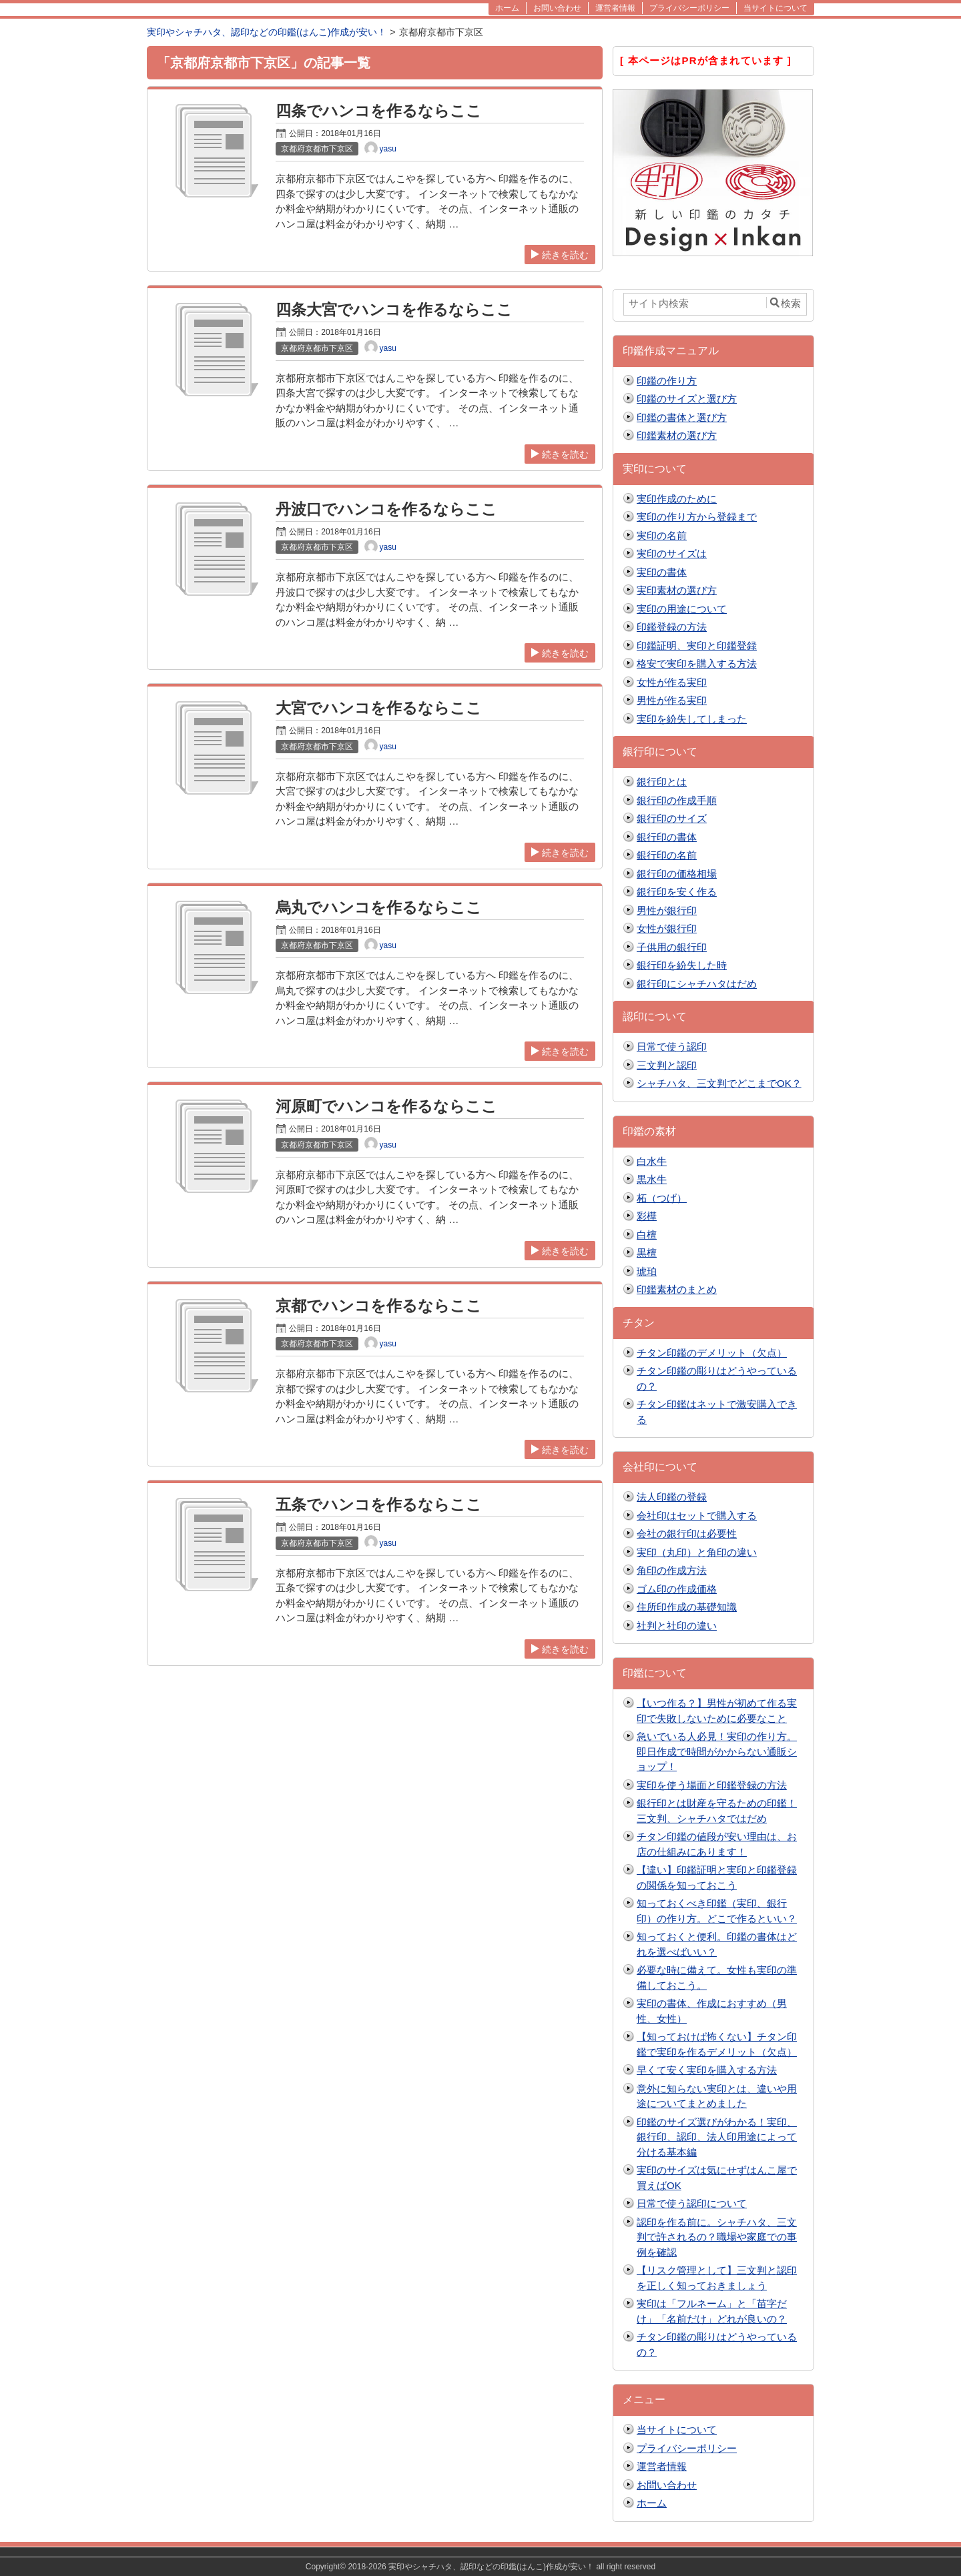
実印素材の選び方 (677, 590)
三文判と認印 (667, 1065)
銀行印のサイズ (672, 818)
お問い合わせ (667, 2485)
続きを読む (560, 255)
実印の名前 (662, 535)
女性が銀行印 (667, 928)
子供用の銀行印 (672, 947)
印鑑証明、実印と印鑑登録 (697, 645)
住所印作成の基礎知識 (687, 1607)
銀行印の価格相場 (677, 873)
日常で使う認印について (692, 2203)
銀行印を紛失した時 (682, 965)
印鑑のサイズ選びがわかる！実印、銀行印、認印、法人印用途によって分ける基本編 (717, 2137)
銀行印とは (662, 781)
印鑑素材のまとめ (677, 1289)
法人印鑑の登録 (672, 1496)
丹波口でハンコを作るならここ (386, 509)
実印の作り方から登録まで (697, 516)
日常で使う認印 (672, 1046)
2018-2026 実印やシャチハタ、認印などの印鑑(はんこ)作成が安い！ (471, 2566)
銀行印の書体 (667, 837)
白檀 (647, 1234)
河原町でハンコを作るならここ (386, 1106)
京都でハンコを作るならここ (379, 1306)
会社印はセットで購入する (697, 1515)
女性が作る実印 (672, 682)
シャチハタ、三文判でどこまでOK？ (719, 1083)
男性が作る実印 (672, 700)
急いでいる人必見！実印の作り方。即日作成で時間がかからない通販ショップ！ (717, 1751)
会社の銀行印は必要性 (687, 1533)
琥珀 (647, 1271)
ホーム (652, 2503)
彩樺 (647, 1216)
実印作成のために (677, 498)
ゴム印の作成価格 (677, 1589)
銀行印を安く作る (677, 891)
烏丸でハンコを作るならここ (379, 907)
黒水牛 (652, 1179)
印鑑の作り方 (667, 380)
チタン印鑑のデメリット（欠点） (712, 1352)
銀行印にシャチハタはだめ (697, 983)
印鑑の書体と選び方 (682, 417)
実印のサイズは (672, 553)
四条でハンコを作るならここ (379, 111)
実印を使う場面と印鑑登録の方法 (712, 1785)
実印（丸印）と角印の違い (697, 1552)
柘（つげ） (662, 1198)
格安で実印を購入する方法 (697, 663)
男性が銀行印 (667, 910)
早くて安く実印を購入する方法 (707, 2070)
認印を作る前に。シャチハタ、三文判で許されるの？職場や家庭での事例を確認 (717, 2237)
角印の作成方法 (672, 1570)
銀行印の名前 (667, 855)
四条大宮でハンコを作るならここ (394, 310)
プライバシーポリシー (687, 2448)
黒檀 (647, 1252)
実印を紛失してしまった (692, 719)
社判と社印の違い (677, 1625)
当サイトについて (677, 2429)
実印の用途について (682, 608)
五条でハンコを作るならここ (379, 1504)
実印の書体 (662, 572)
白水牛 (652, 1161)
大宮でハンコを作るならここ (379, 708)
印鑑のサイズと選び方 (687, 398)
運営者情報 (662, 2466)
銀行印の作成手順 (677, 800)
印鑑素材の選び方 (677, 435)
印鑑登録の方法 (672, 626)
